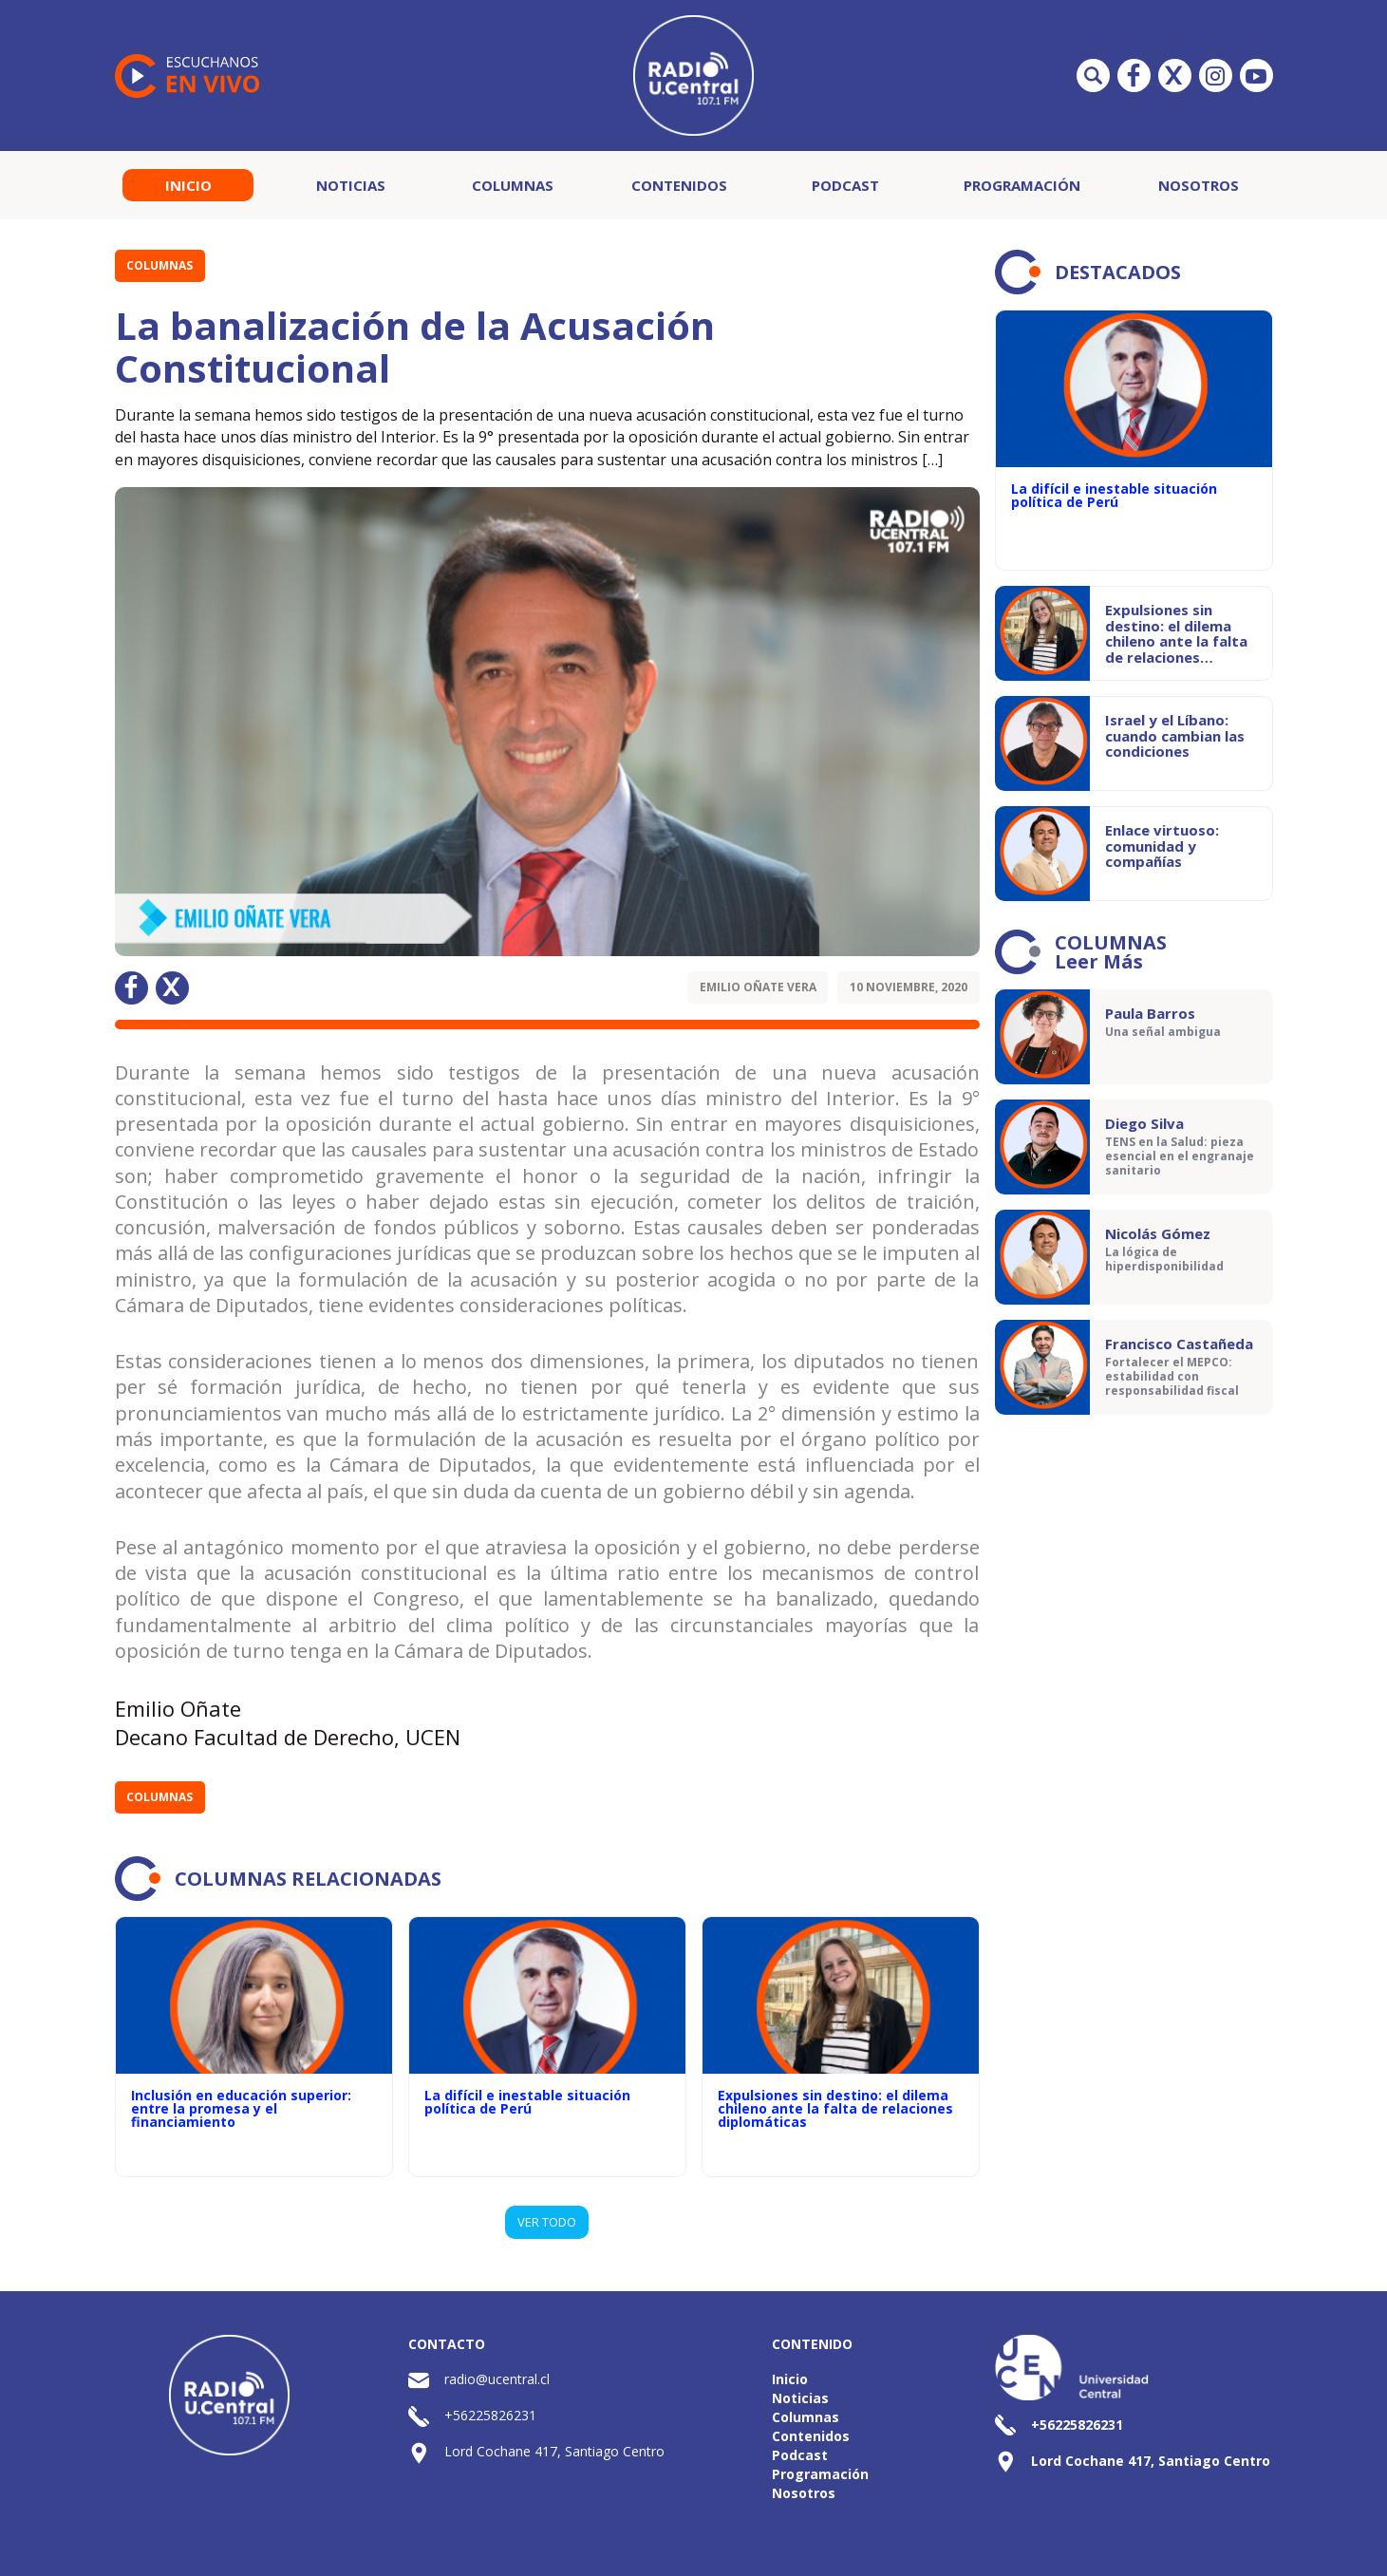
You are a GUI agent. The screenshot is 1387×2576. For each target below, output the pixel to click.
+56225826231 (490, 2415)
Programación (1022, 185)
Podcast (845, 185)
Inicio (188, 185)
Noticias (350, 185)
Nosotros (1198, 185)
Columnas (512, 185)
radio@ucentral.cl (497, 2379)
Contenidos (679, 185)
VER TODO (546, 2221)
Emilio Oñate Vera (758, 987)
